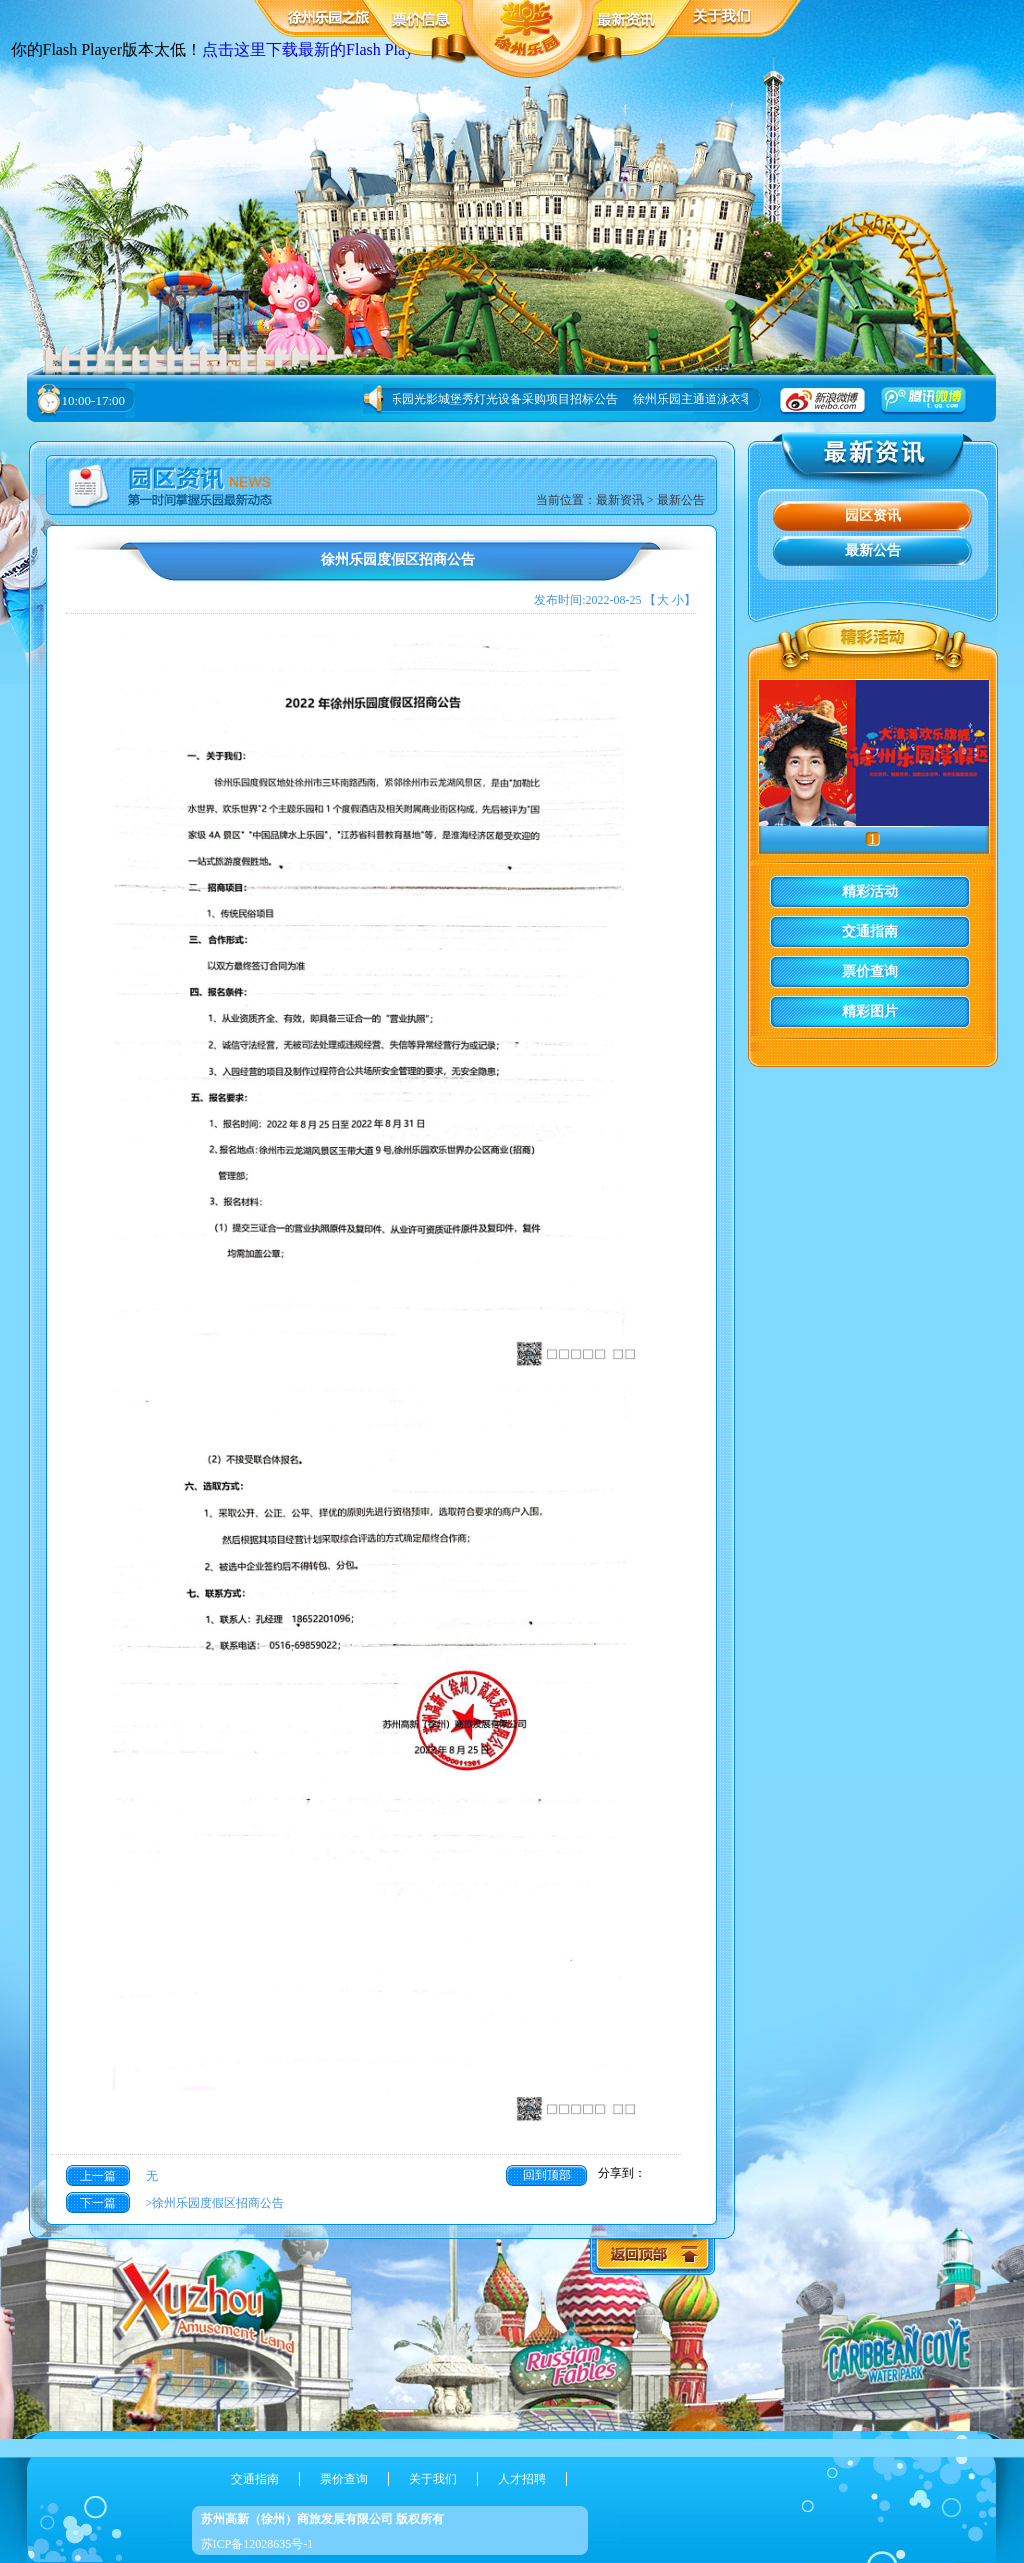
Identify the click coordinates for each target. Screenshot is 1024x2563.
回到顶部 (547, 2175)
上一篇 (98, 2176)
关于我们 (433, 2479)
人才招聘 (522, 2479)
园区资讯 (873, 515)
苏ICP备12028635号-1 (257, 2544)
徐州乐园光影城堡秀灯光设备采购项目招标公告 (495, 399)
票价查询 (870, 971)
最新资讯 (620, 500)
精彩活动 (870, 891)
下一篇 (98, 2203)
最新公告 (681, 500)
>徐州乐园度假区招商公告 (212, 2203)
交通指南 (870, 931)
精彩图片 (870, 1011)
